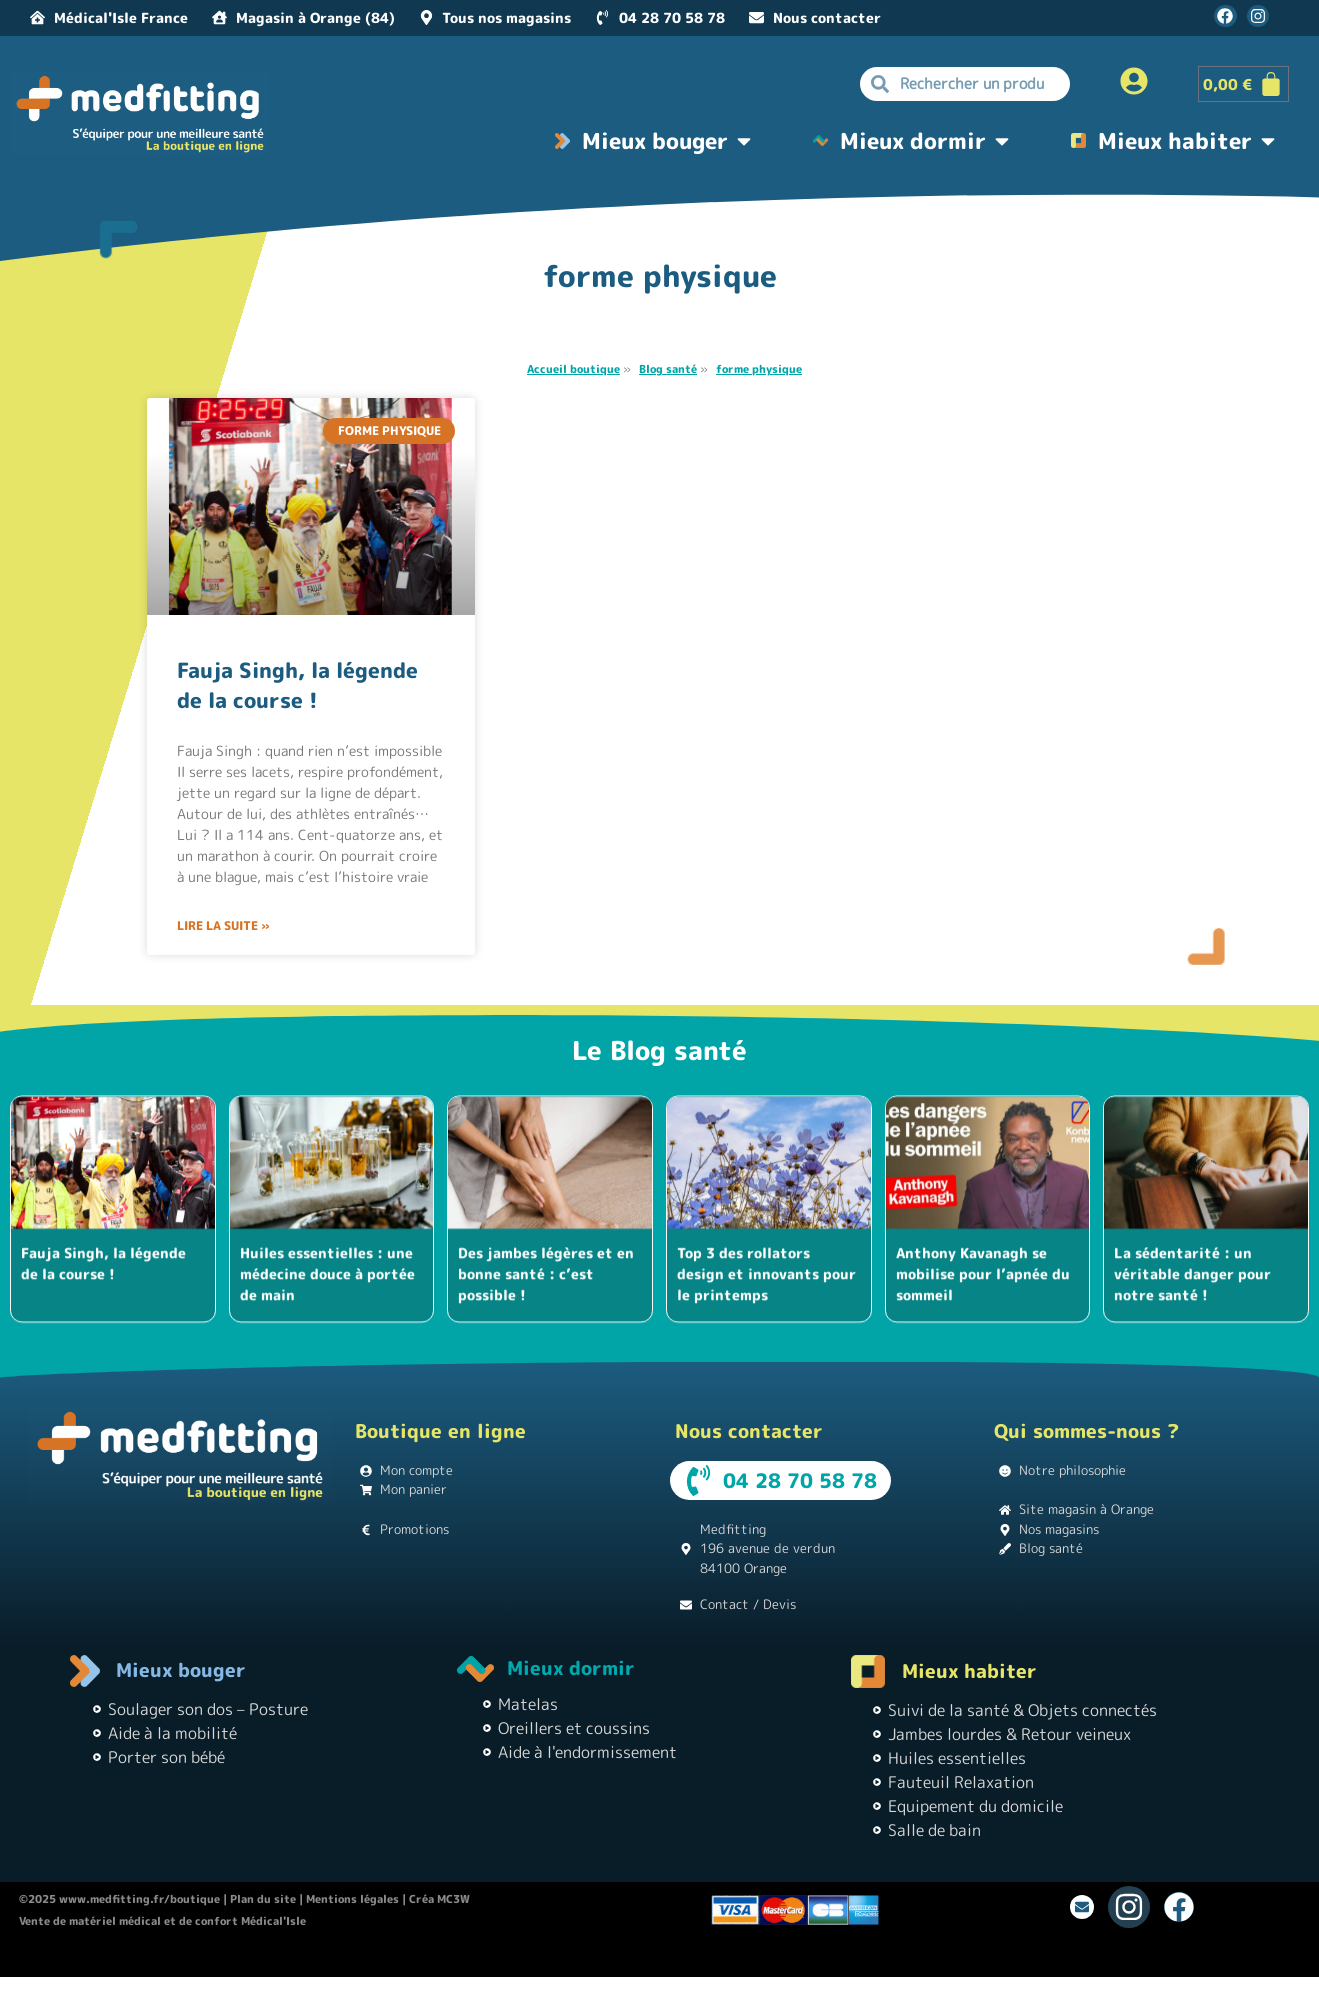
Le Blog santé (659, 1050)
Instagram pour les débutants (757, 1959)
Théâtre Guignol (619, 1959)
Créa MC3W (439, 1899)
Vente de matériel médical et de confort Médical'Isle (162, 1921)
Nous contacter (749, 1431)
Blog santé (668, 369)
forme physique (759, 369)
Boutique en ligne (440, 1431)
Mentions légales (352, 1899)
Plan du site (263, 1899)
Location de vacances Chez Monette (467, 1959)
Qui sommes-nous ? (1086, 1431)
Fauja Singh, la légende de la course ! (297, 685)
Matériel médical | (899, 1959)
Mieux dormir (571, 1668)
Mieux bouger (181, 1670)
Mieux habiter (969, 1671)
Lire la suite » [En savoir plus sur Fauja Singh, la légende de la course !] (223, 925)
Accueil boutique (573, 369)
